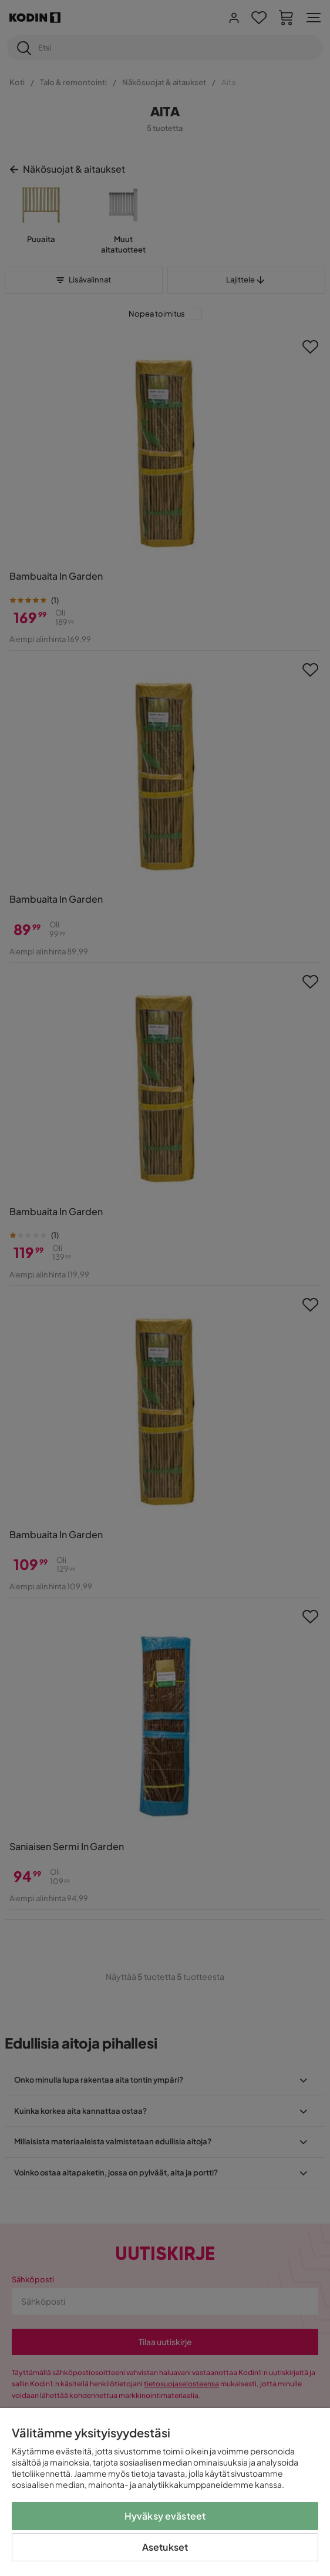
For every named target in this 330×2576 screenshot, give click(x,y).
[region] (165, 2492)
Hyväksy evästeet (165, 2516)
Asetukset (165, 2547)
